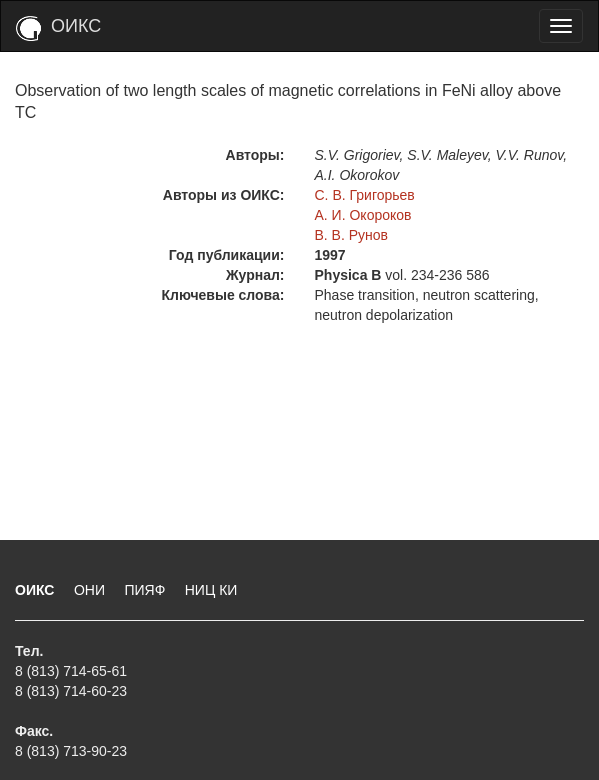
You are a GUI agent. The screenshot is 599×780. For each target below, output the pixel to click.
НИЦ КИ (211, 590)
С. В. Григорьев (365, 195)
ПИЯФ (146, 590)
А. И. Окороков (363, 215)
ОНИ (91, 590)
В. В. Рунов (352, 235)
